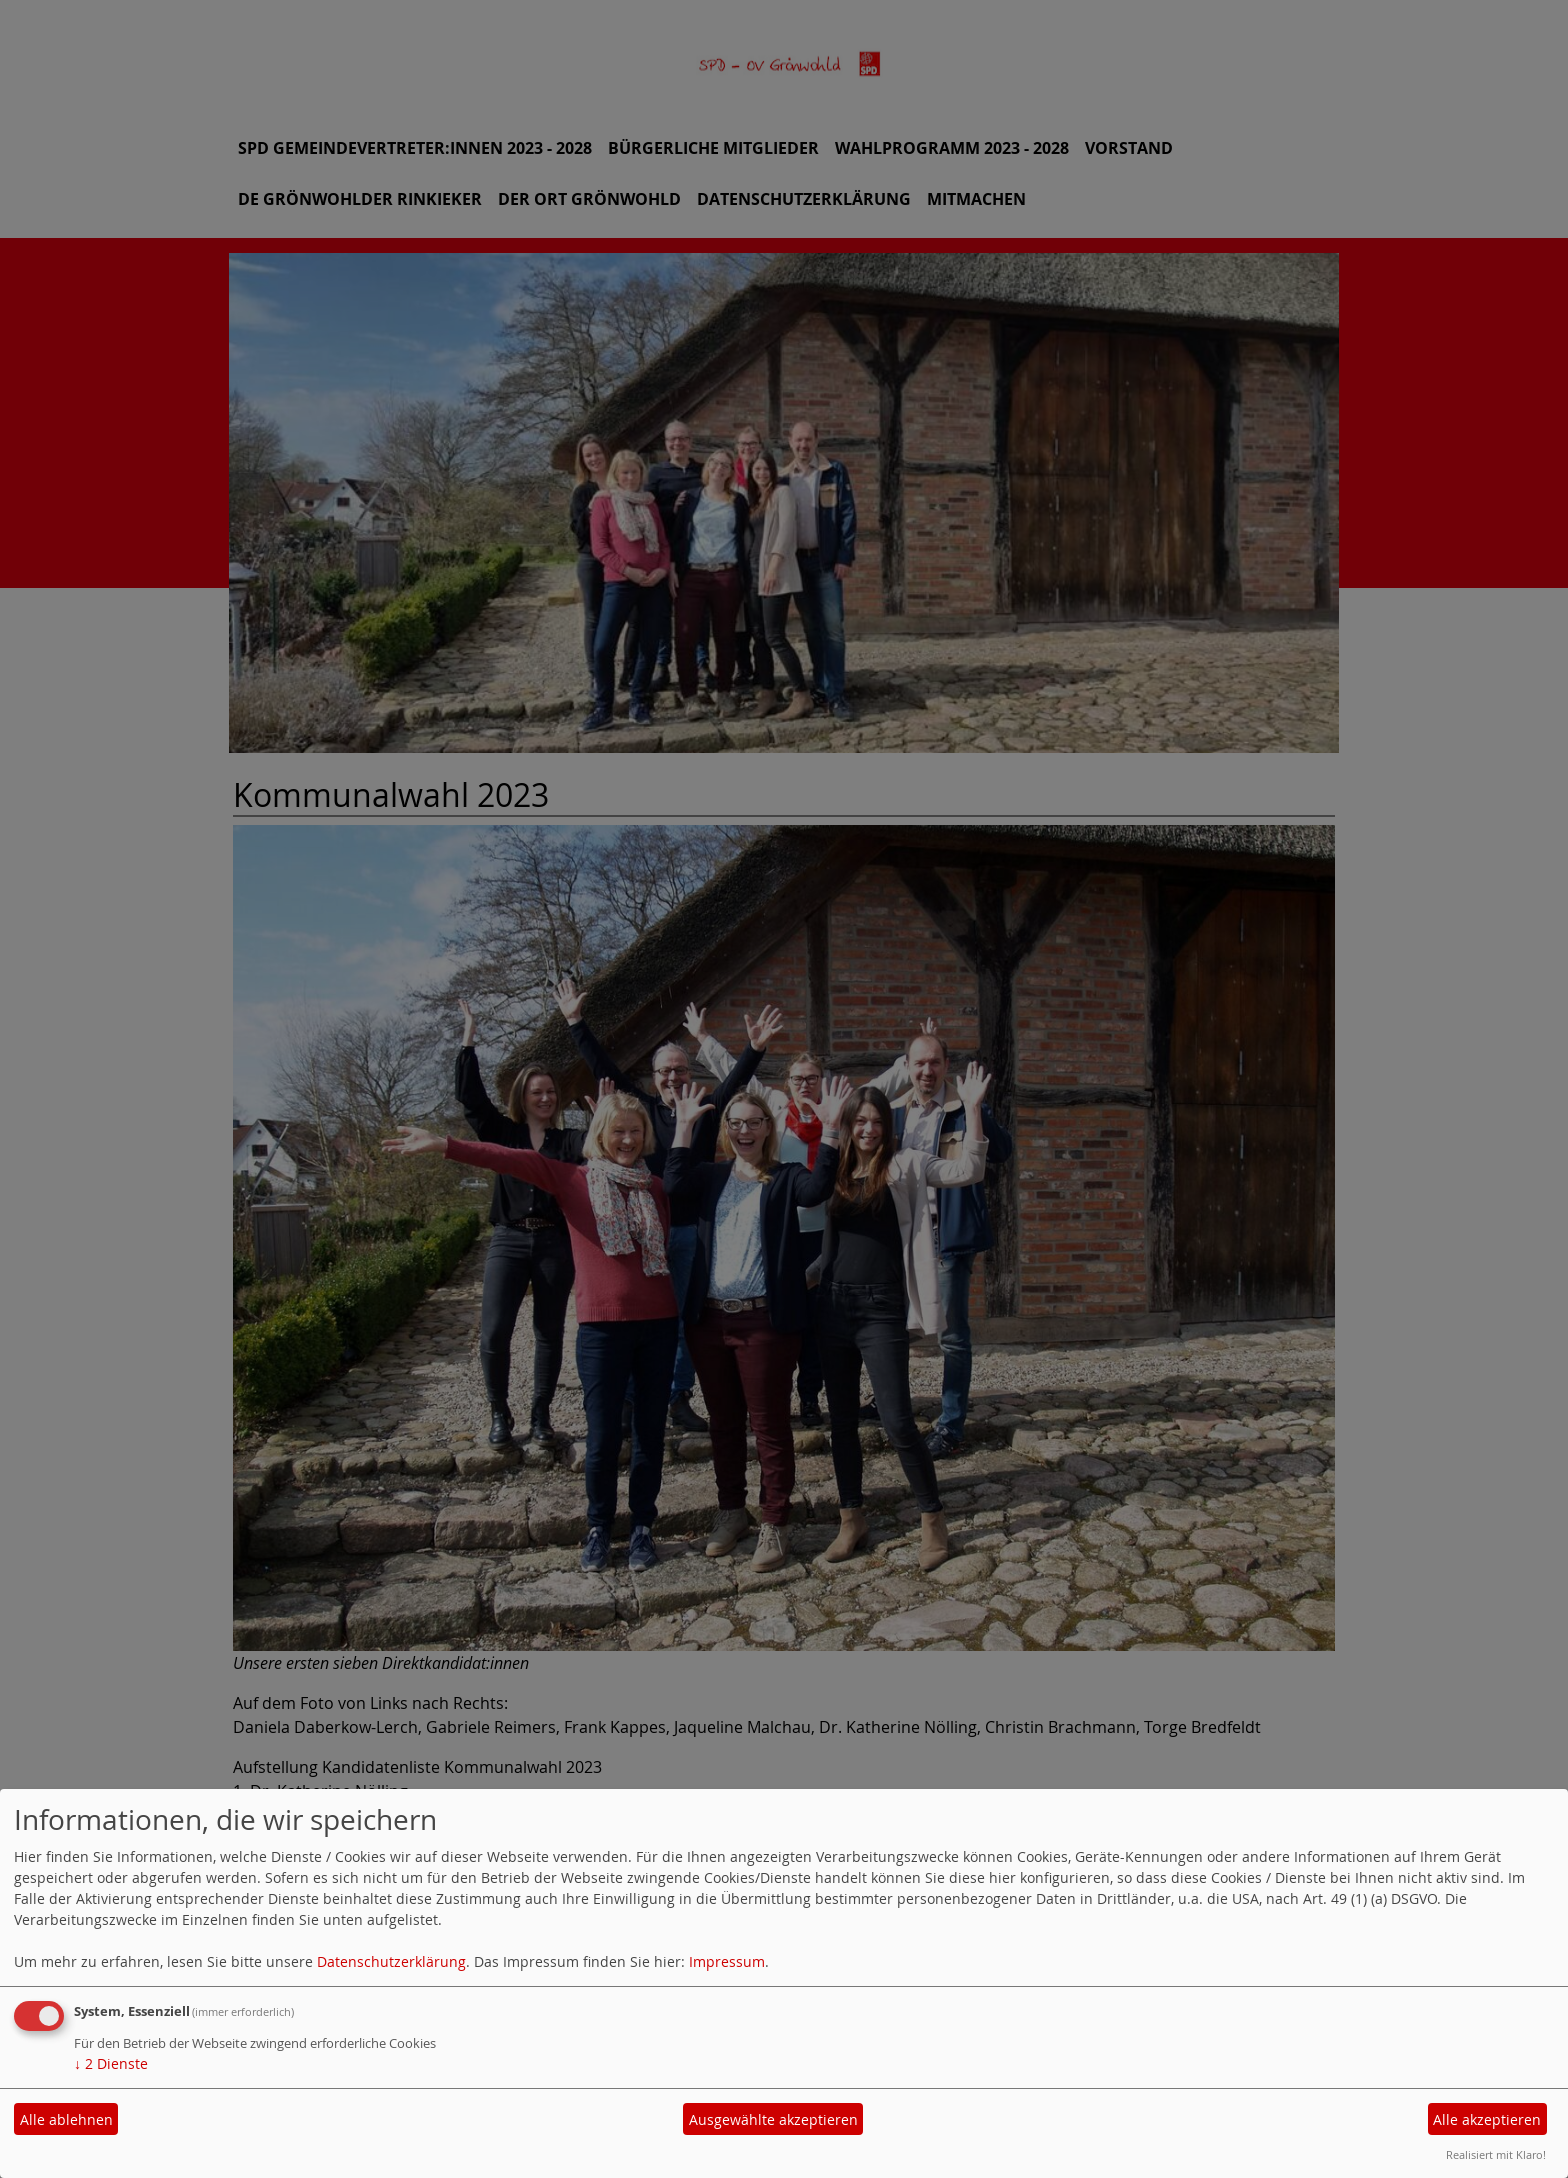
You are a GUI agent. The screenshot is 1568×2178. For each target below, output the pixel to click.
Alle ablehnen (66, 2119)
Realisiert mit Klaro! (1496, 2154)
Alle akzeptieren (1487, 2119)
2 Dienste (111, 2063)
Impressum (727, 1961)
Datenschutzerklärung (391, 1961)
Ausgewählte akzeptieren (773, 2119)
